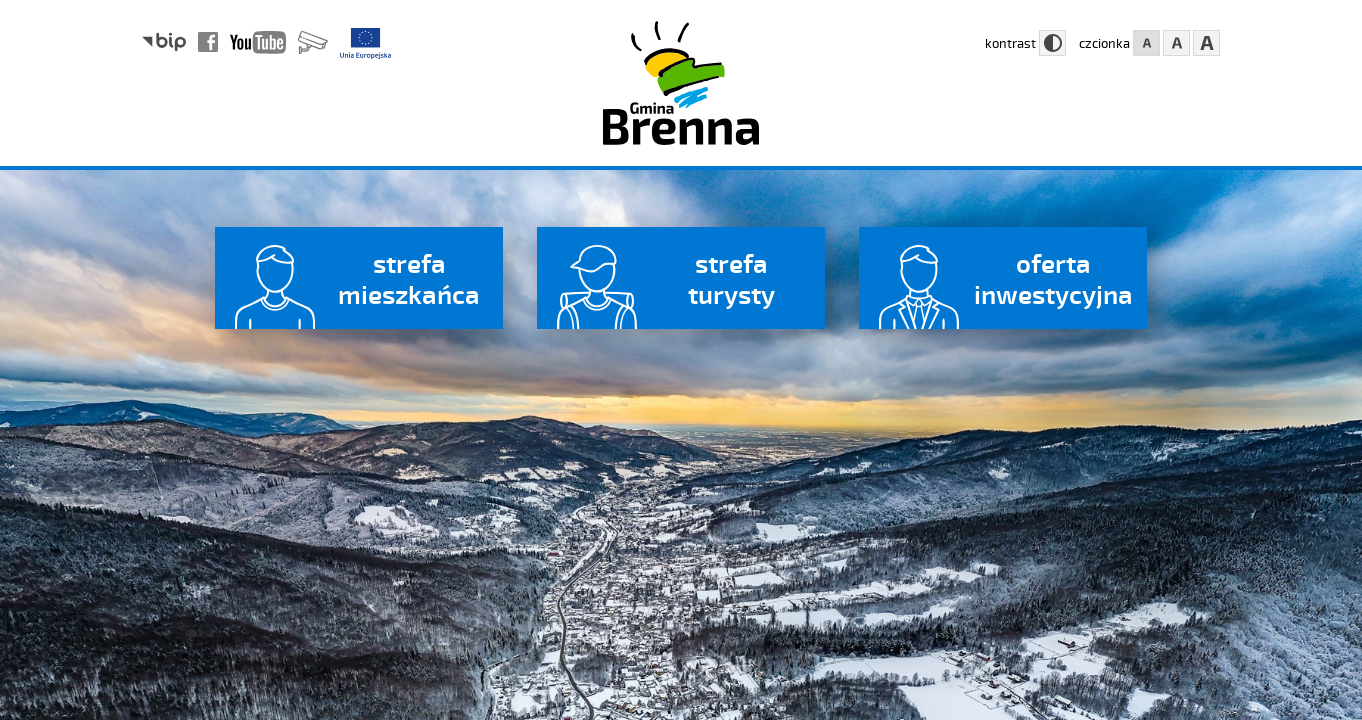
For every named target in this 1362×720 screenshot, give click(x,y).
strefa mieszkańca (409, 278)
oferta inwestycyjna (1053, 278)
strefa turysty (731, 278)
